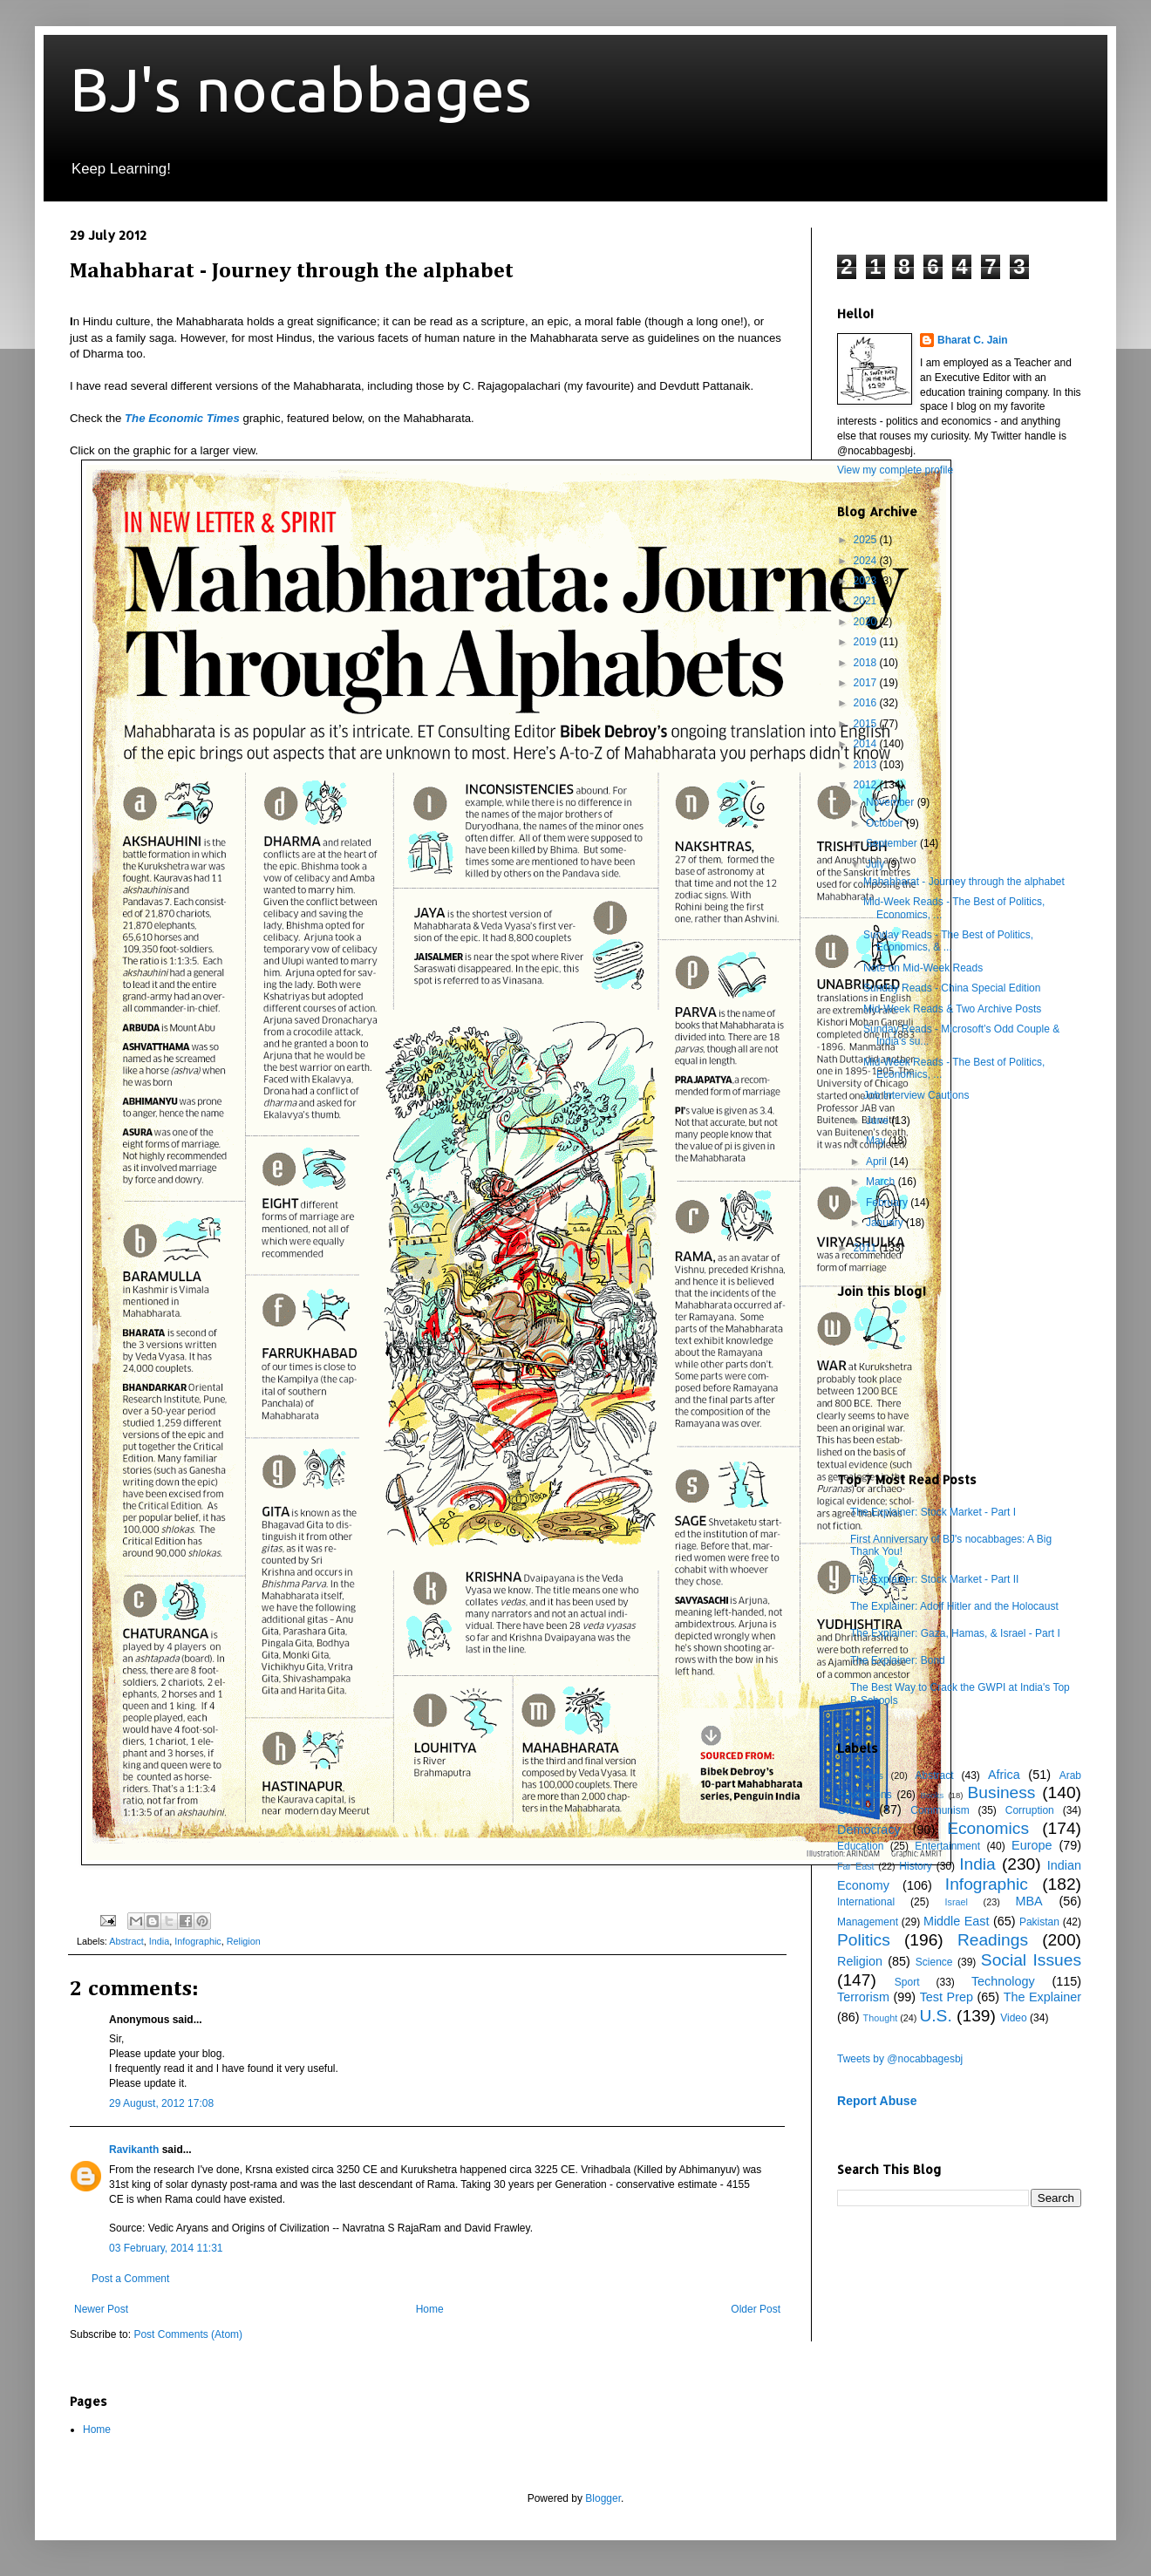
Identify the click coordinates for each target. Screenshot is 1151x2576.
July (877, 864)
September (893, 843)
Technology (1003, 1981)
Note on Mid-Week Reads (923, 968)
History (915, 1866)
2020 (867, 622)
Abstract (126, 1941)
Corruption (1029, 1810)
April (877, 1161)
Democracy (869, 1830)
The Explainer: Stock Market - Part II (934, 1579)
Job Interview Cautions (916, 1095)
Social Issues (1031, 1960)
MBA (1029, 1901)
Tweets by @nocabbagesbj (900, 2059)
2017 (867, 683)
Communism (939, 1810)
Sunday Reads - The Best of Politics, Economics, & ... (948, 941)
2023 (867, 581)
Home (430, 2309)
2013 (867, 765)
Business (1002, 1792)
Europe (1031, 1845)
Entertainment (947, 1846)
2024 (867, 561)
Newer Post (101, 2309)
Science (934, 1962)
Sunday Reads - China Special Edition (951, 988)
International (866, 1902)
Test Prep (946, 1997)
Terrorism (863, 1997)
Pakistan (1039, 1922)
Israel (955, 1902)
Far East (856, 1866)
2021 (867, 601)
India (159, 1941)
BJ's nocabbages (301, 89)
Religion (244, 1941)
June (878, 1120)
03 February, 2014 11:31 (166, 2248)
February (888, 1202)
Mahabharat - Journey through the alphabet (964, 882)
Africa (1004, 1775)
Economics (988, 1828)
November (891, 802)
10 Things (860, 1775)
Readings (992, 1940)
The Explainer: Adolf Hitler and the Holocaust (954, 1606)
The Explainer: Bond (897, 1660)
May (877, 1141)
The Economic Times (182, 418)
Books (932, 1795)
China (853, 1809)
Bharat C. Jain (972, 340)
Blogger (603, 2498)
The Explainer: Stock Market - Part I (933, 1512)
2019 (867, 642)
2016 (867, 703)
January (886, 1222)
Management (867, 1922)
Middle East (956, 1921)
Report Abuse (876, 2101)
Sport (907, 1982)
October (886, 823)
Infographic (197, 1941)
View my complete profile (895, 470)
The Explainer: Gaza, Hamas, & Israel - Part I (955, 1633)
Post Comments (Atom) (187, 2334)
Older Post (755, 2309)
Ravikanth (134, 2149)
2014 (867, 744)
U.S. (935, 2016)
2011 (867, 1248)
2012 (867, 785)
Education (860, 1846)
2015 (867, 724)
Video (1013, 2018)
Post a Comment (130, 2279)
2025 (867, 540)
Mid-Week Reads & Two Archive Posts (952, 1009)
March (882, 1182)
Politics (863, 1940)
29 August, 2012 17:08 (161, 2103)
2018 (867, 663)
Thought (880, 2018)
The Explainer (1042, 1997)
